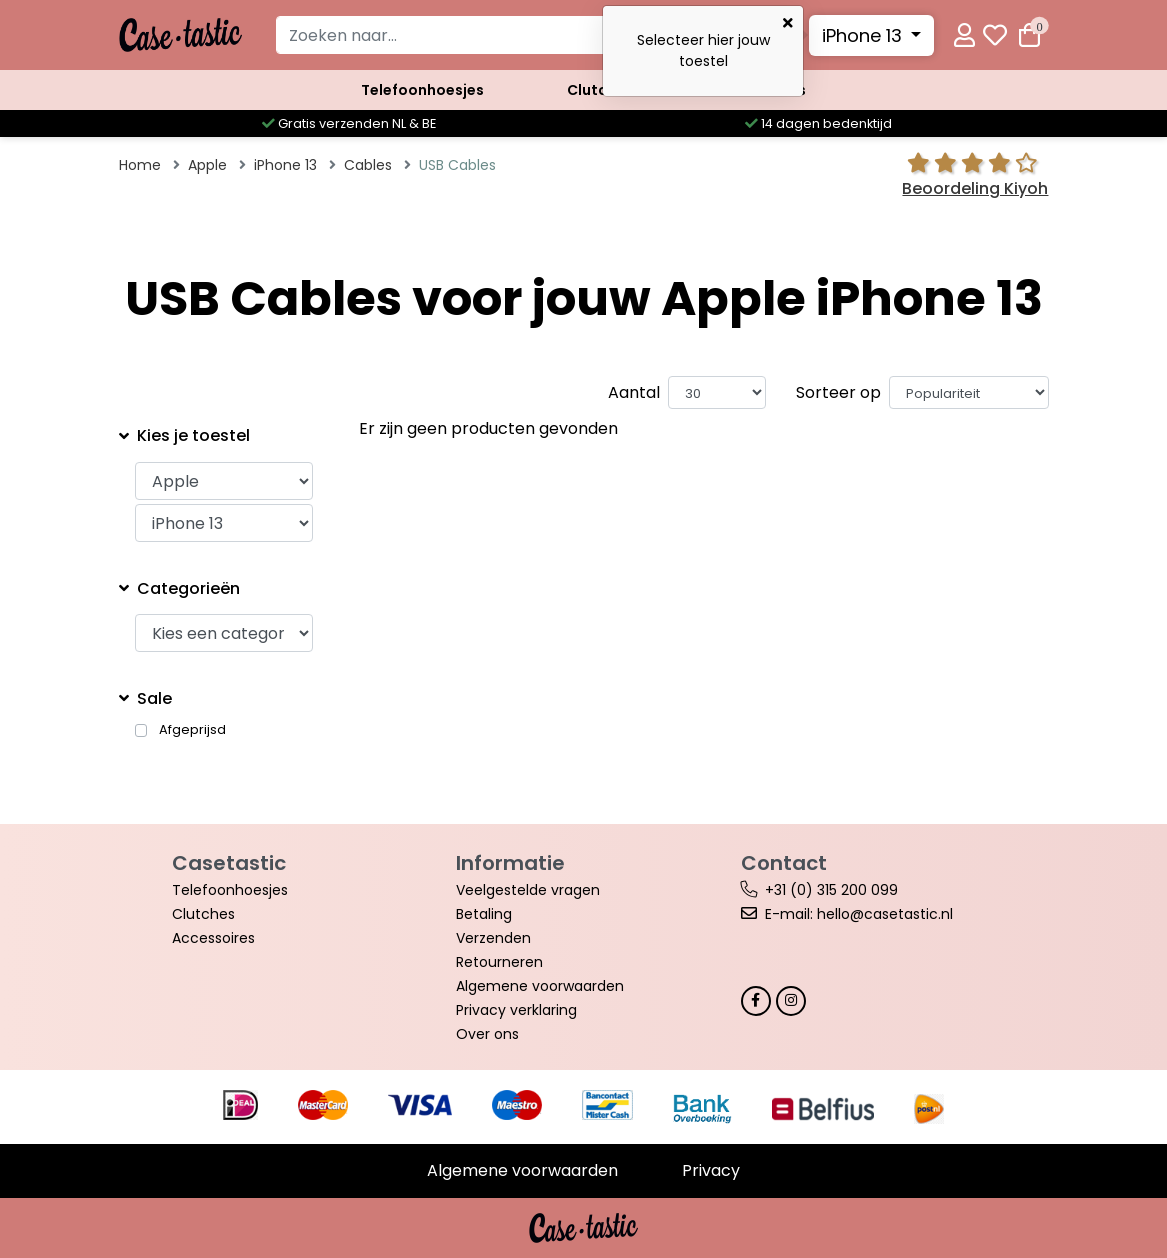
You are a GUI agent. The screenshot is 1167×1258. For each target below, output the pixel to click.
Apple (207, 165)
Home (140, 165)
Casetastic (229, 863)
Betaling (484, 914)
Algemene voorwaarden (540, 986)
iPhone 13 (864, 35)
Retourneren (499, 962)
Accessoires (761, 90)
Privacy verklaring (516, 1010)
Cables (368, 165)
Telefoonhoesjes (422, 90)
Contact (784, 863)
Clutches (600, 90)
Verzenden (493, 938)
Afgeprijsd (192, 730)
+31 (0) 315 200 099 (831, 890)
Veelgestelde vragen (528, 890)
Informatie (510, 863)
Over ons (487, 1034)
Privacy (711, 1170)
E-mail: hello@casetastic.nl (859, 914)
